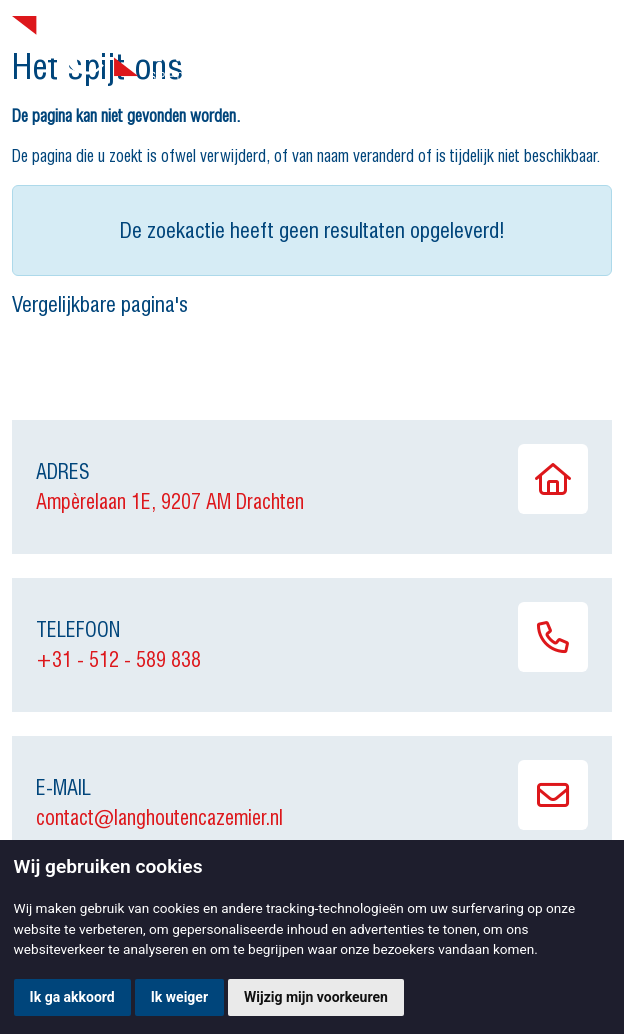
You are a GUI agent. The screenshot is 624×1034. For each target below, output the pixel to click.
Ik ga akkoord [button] (72, 997)
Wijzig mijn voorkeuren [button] (316, 997)
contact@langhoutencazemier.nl (159, 818)
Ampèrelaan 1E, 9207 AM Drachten (170, 502)
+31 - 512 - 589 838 (118, 660)
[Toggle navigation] (593, 49)
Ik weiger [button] (179, 997)
